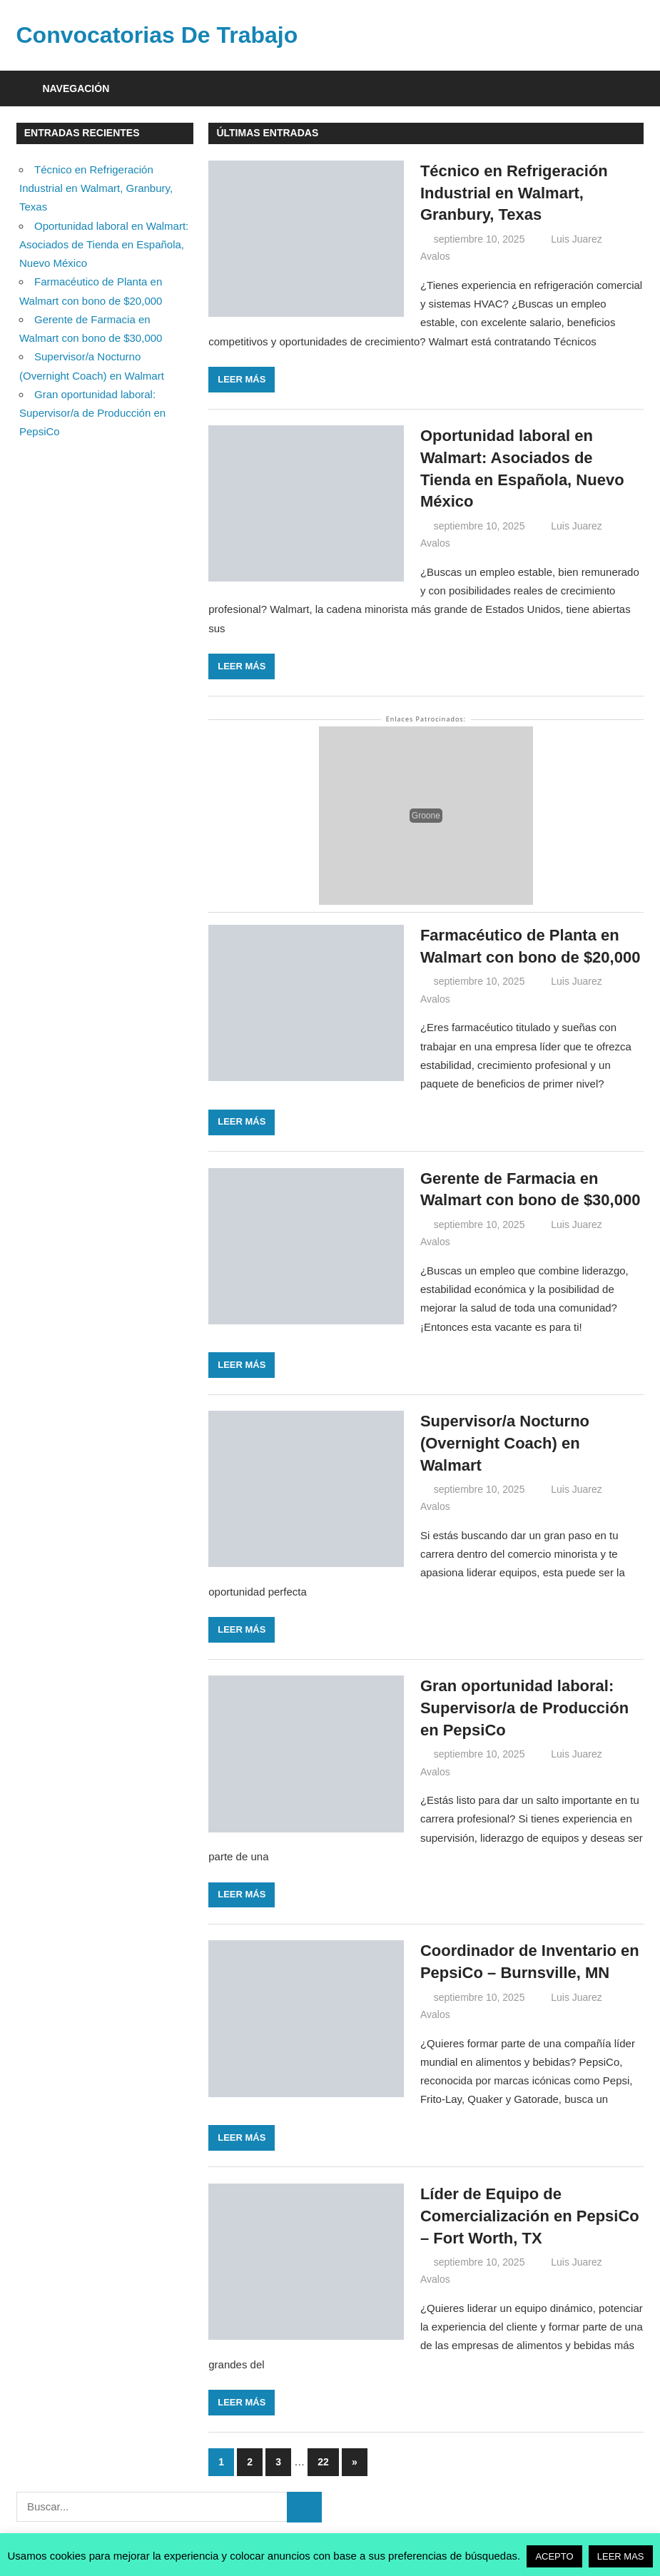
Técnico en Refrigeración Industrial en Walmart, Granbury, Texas (514, 193)
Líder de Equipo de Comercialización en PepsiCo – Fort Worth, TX (529, 2216)
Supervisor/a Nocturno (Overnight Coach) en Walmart (504, 1443)
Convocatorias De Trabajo (157, 35)
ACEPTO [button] (554, 2556)
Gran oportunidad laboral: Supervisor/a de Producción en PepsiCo (524, 1708)
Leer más (241, 379)
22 (323, 2462)
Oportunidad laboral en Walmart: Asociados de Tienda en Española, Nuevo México (103, 245)
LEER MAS (620, 2556)
